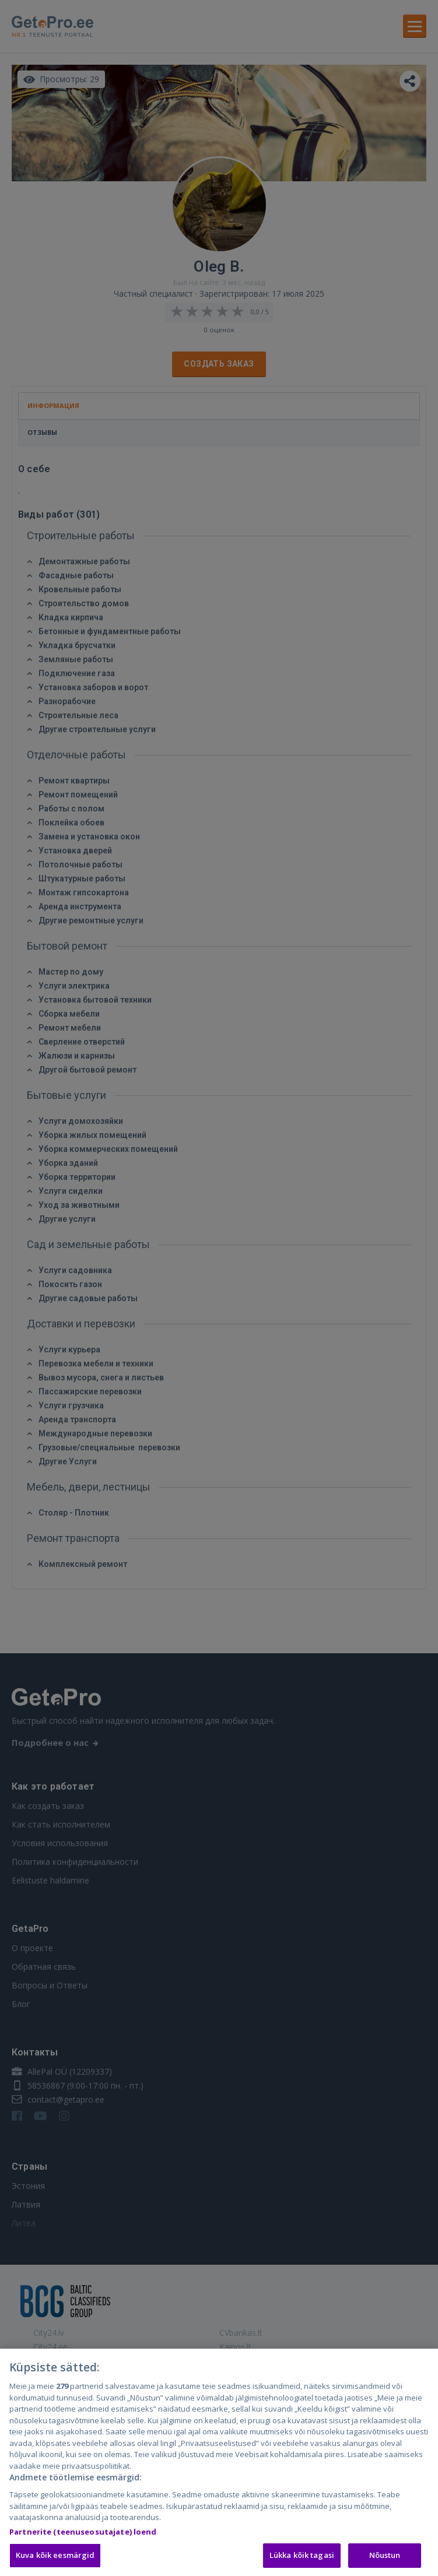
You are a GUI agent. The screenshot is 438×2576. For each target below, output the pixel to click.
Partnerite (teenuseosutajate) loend (83, 2546)
